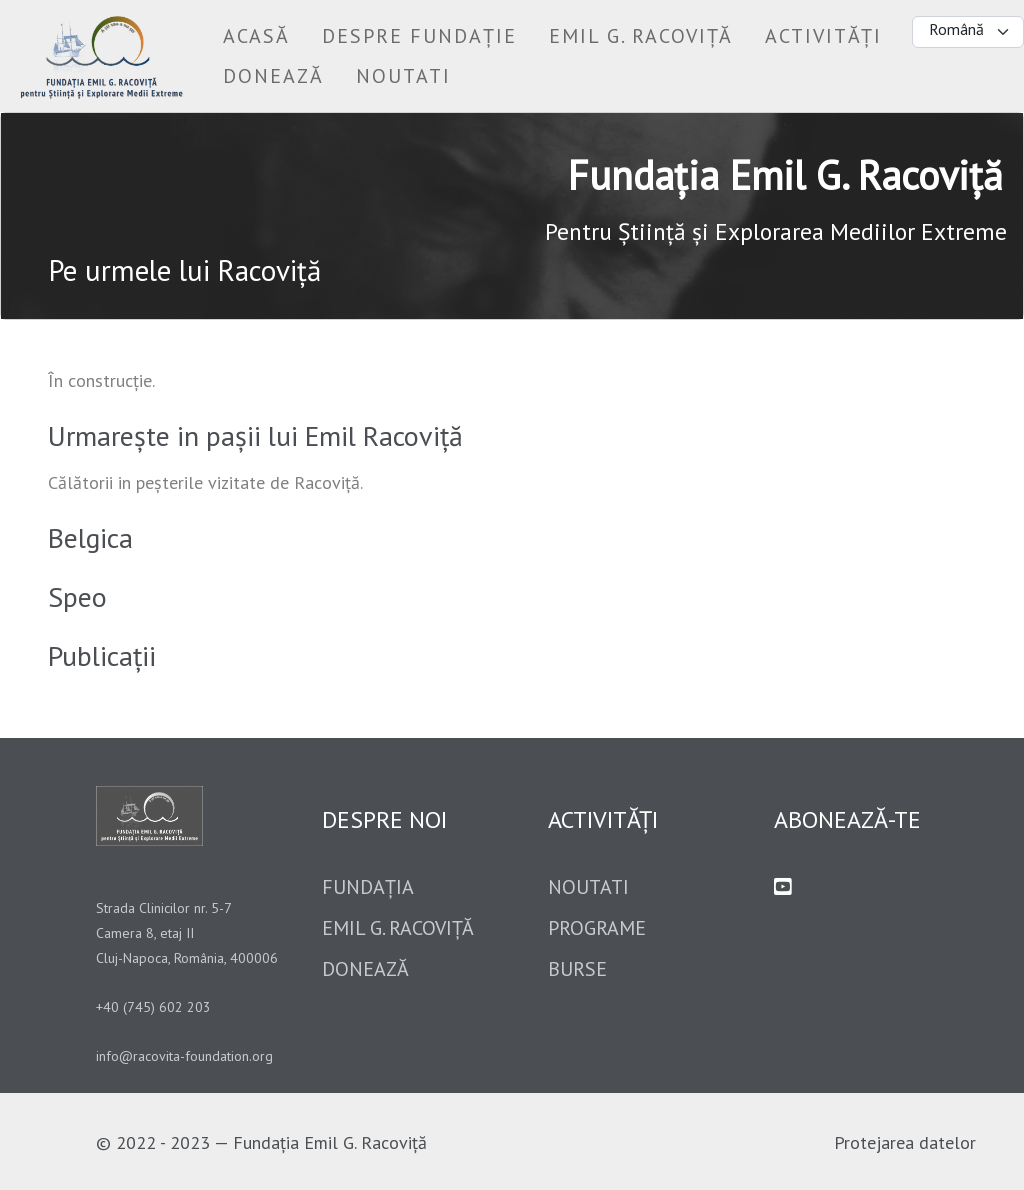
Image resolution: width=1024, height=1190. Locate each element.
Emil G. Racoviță (398, 928)
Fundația (368, 887)
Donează (365, 969)
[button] (419, 36)
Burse (577, 969)
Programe (597, 928)
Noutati (588, 887)
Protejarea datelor (905, 1142)
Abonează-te (847, 819)
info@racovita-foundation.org (184, 1056)
